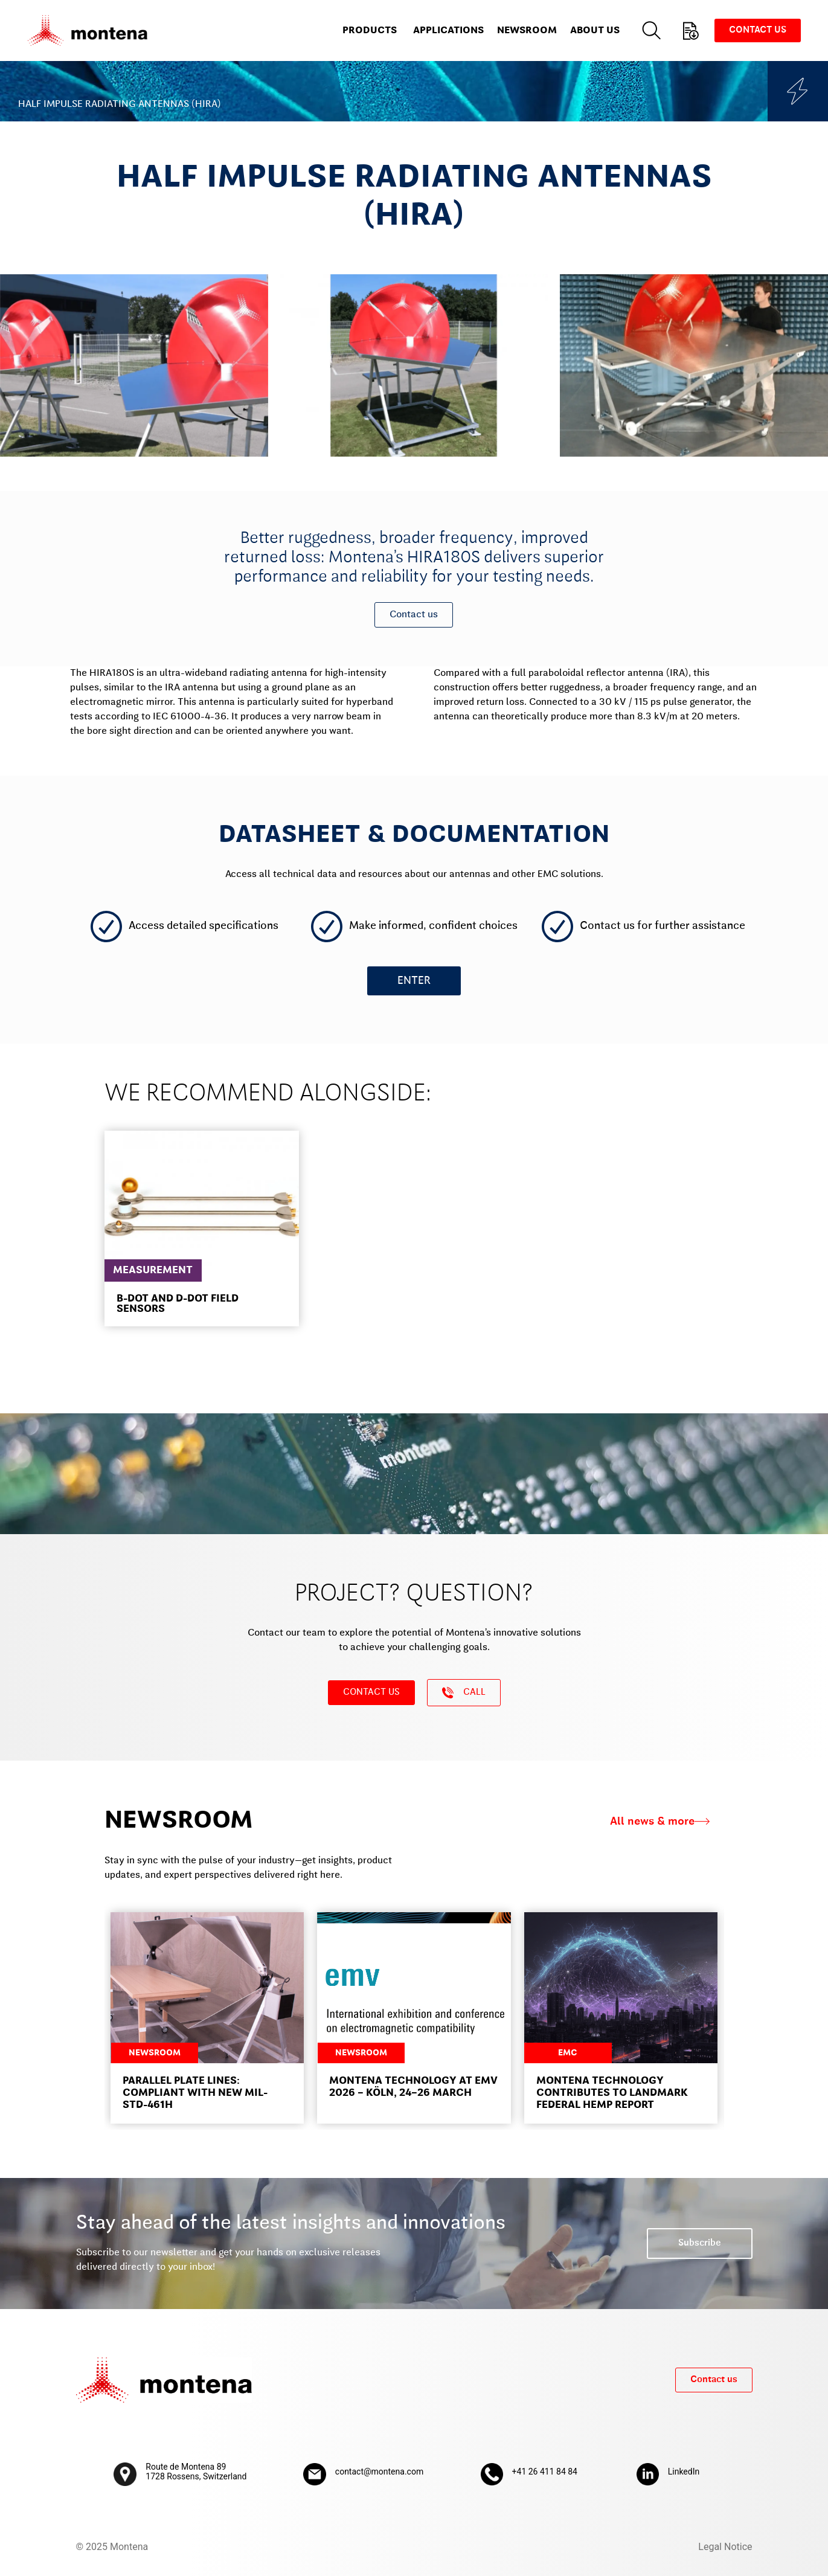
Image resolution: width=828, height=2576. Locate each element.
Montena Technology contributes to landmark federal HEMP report (612, 2093)
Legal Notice (725, 2546)
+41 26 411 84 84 (544, 2471)
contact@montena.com (379, 2471)
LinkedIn (684, 2471)
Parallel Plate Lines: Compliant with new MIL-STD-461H (195, 2093)
